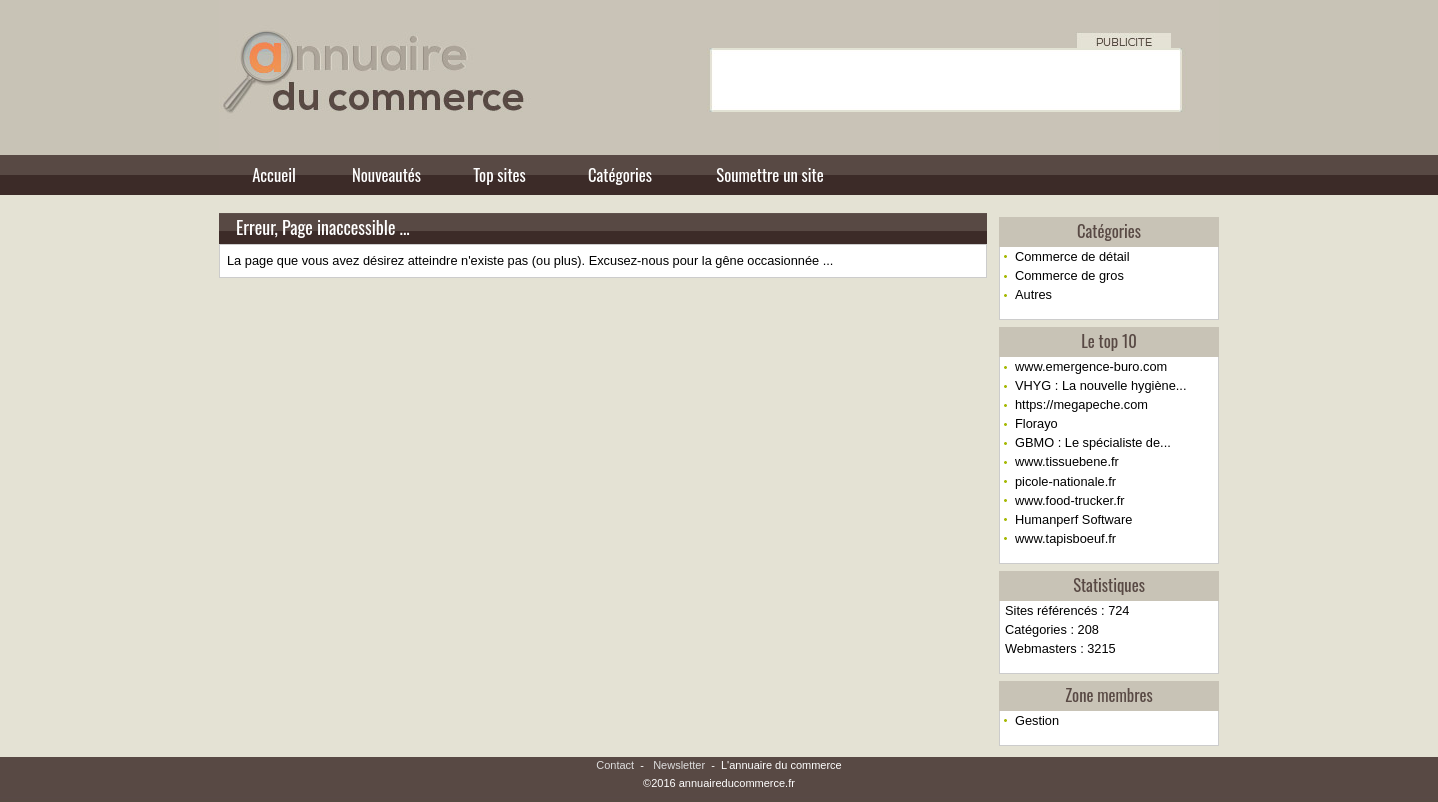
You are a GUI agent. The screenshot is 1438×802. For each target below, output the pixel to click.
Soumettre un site (769, 174)
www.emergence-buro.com (1091, 366)
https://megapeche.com (1081, 404)
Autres (1033, 294)
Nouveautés (386, 174)
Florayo (1036, 423)
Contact (615, 765)
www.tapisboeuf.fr (1065, 538)
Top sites (499, 174)
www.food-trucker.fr (1070, 500)
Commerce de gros (1069, 275)
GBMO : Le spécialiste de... (1093, 442)
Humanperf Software (1073, 519)
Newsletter (679, 765)
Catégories (620, 174)
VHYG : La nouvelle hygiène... (1100, 385)
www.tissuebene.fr (1067, 461)
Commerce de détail (1072, 256)
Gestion (1037, 720)
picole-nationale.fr (1065, 481)
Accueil (274, 174)
